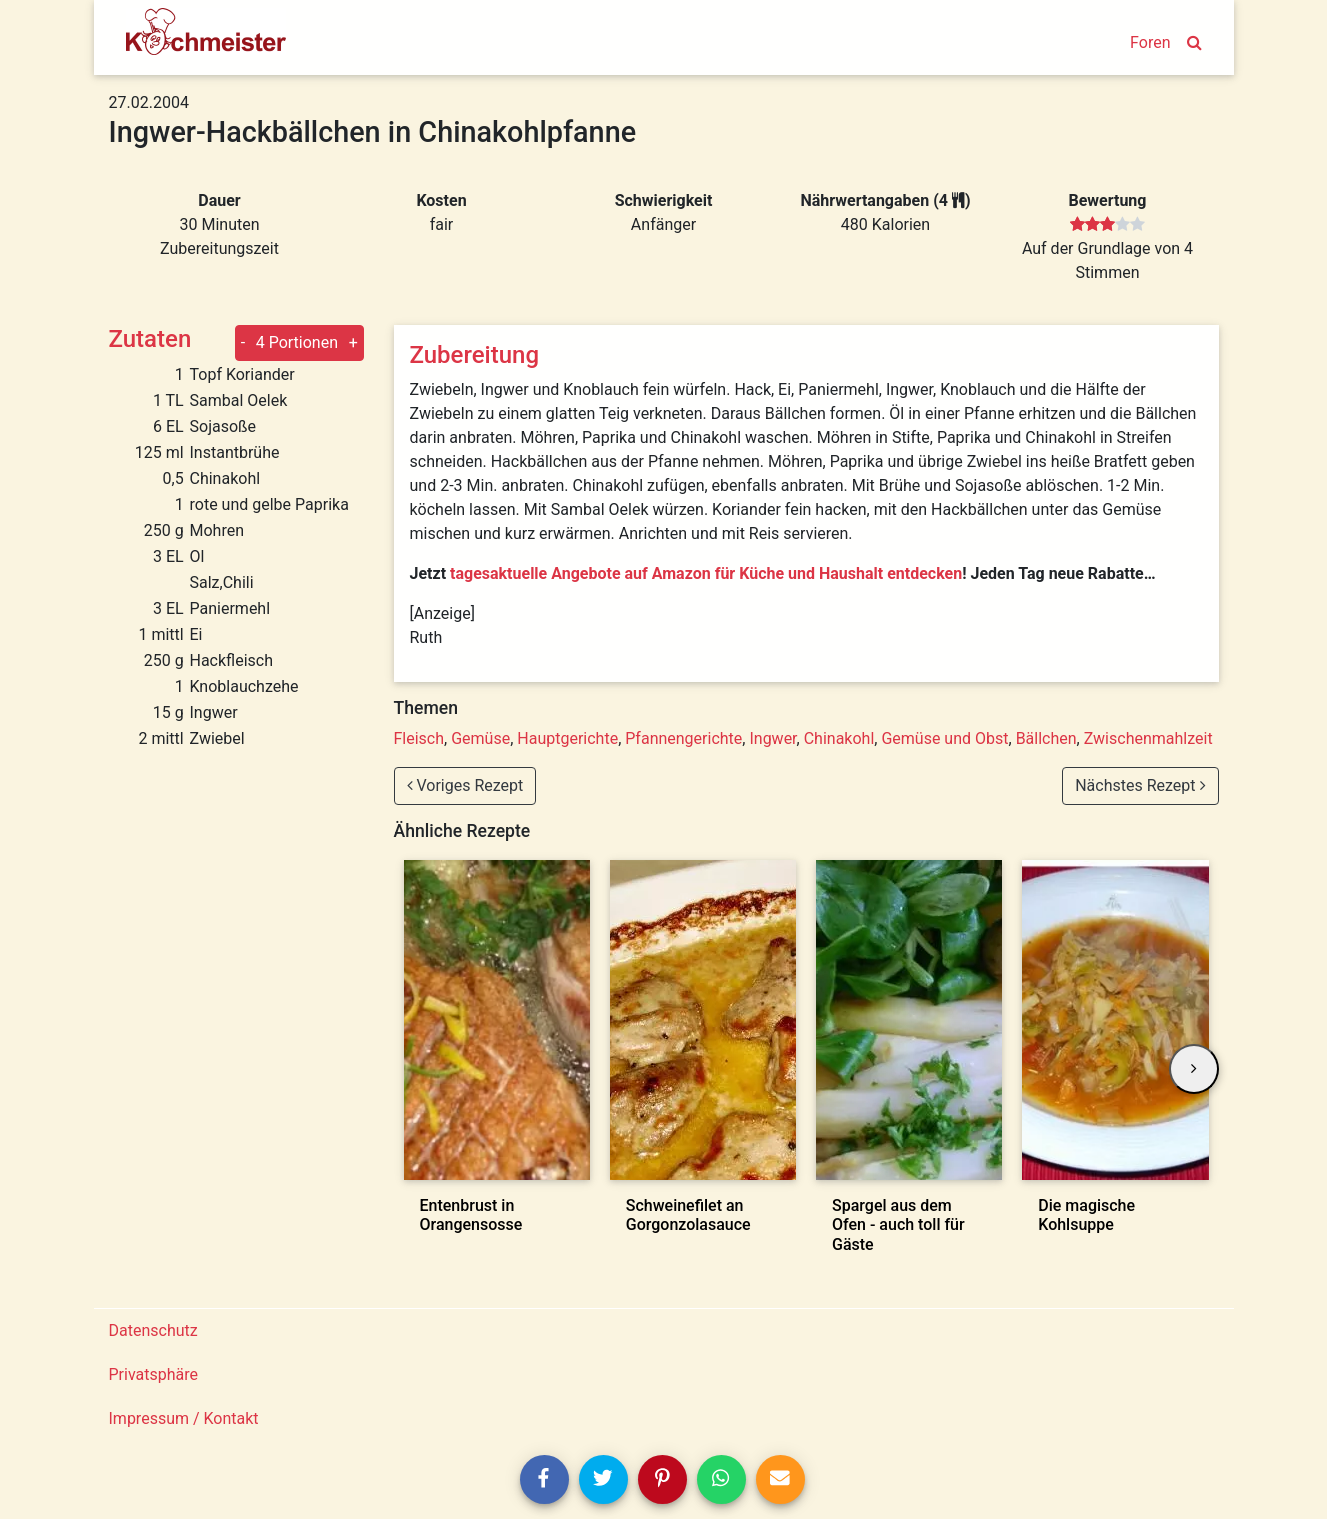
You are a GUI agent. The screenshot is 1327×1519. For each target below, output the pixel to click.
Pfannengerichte (683, 738)
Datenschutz (153, 1330)
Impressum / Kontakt (184, 1418)
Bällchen (1046, 738)
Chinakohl (839, 738)
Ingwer (772, 738)
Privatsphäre (154, 1374)
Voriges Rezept (465, 785)
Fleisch (419, 738)
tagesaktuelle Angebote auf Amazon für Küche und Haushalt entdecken (706, 573)
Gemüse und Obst (944, 738)
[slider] (1107, 225)
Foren (1150, 42)
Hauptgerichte (567, 738)
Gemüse (480, 738)
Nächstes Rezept (1140, 785)
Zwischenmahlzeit (1148, 738)
